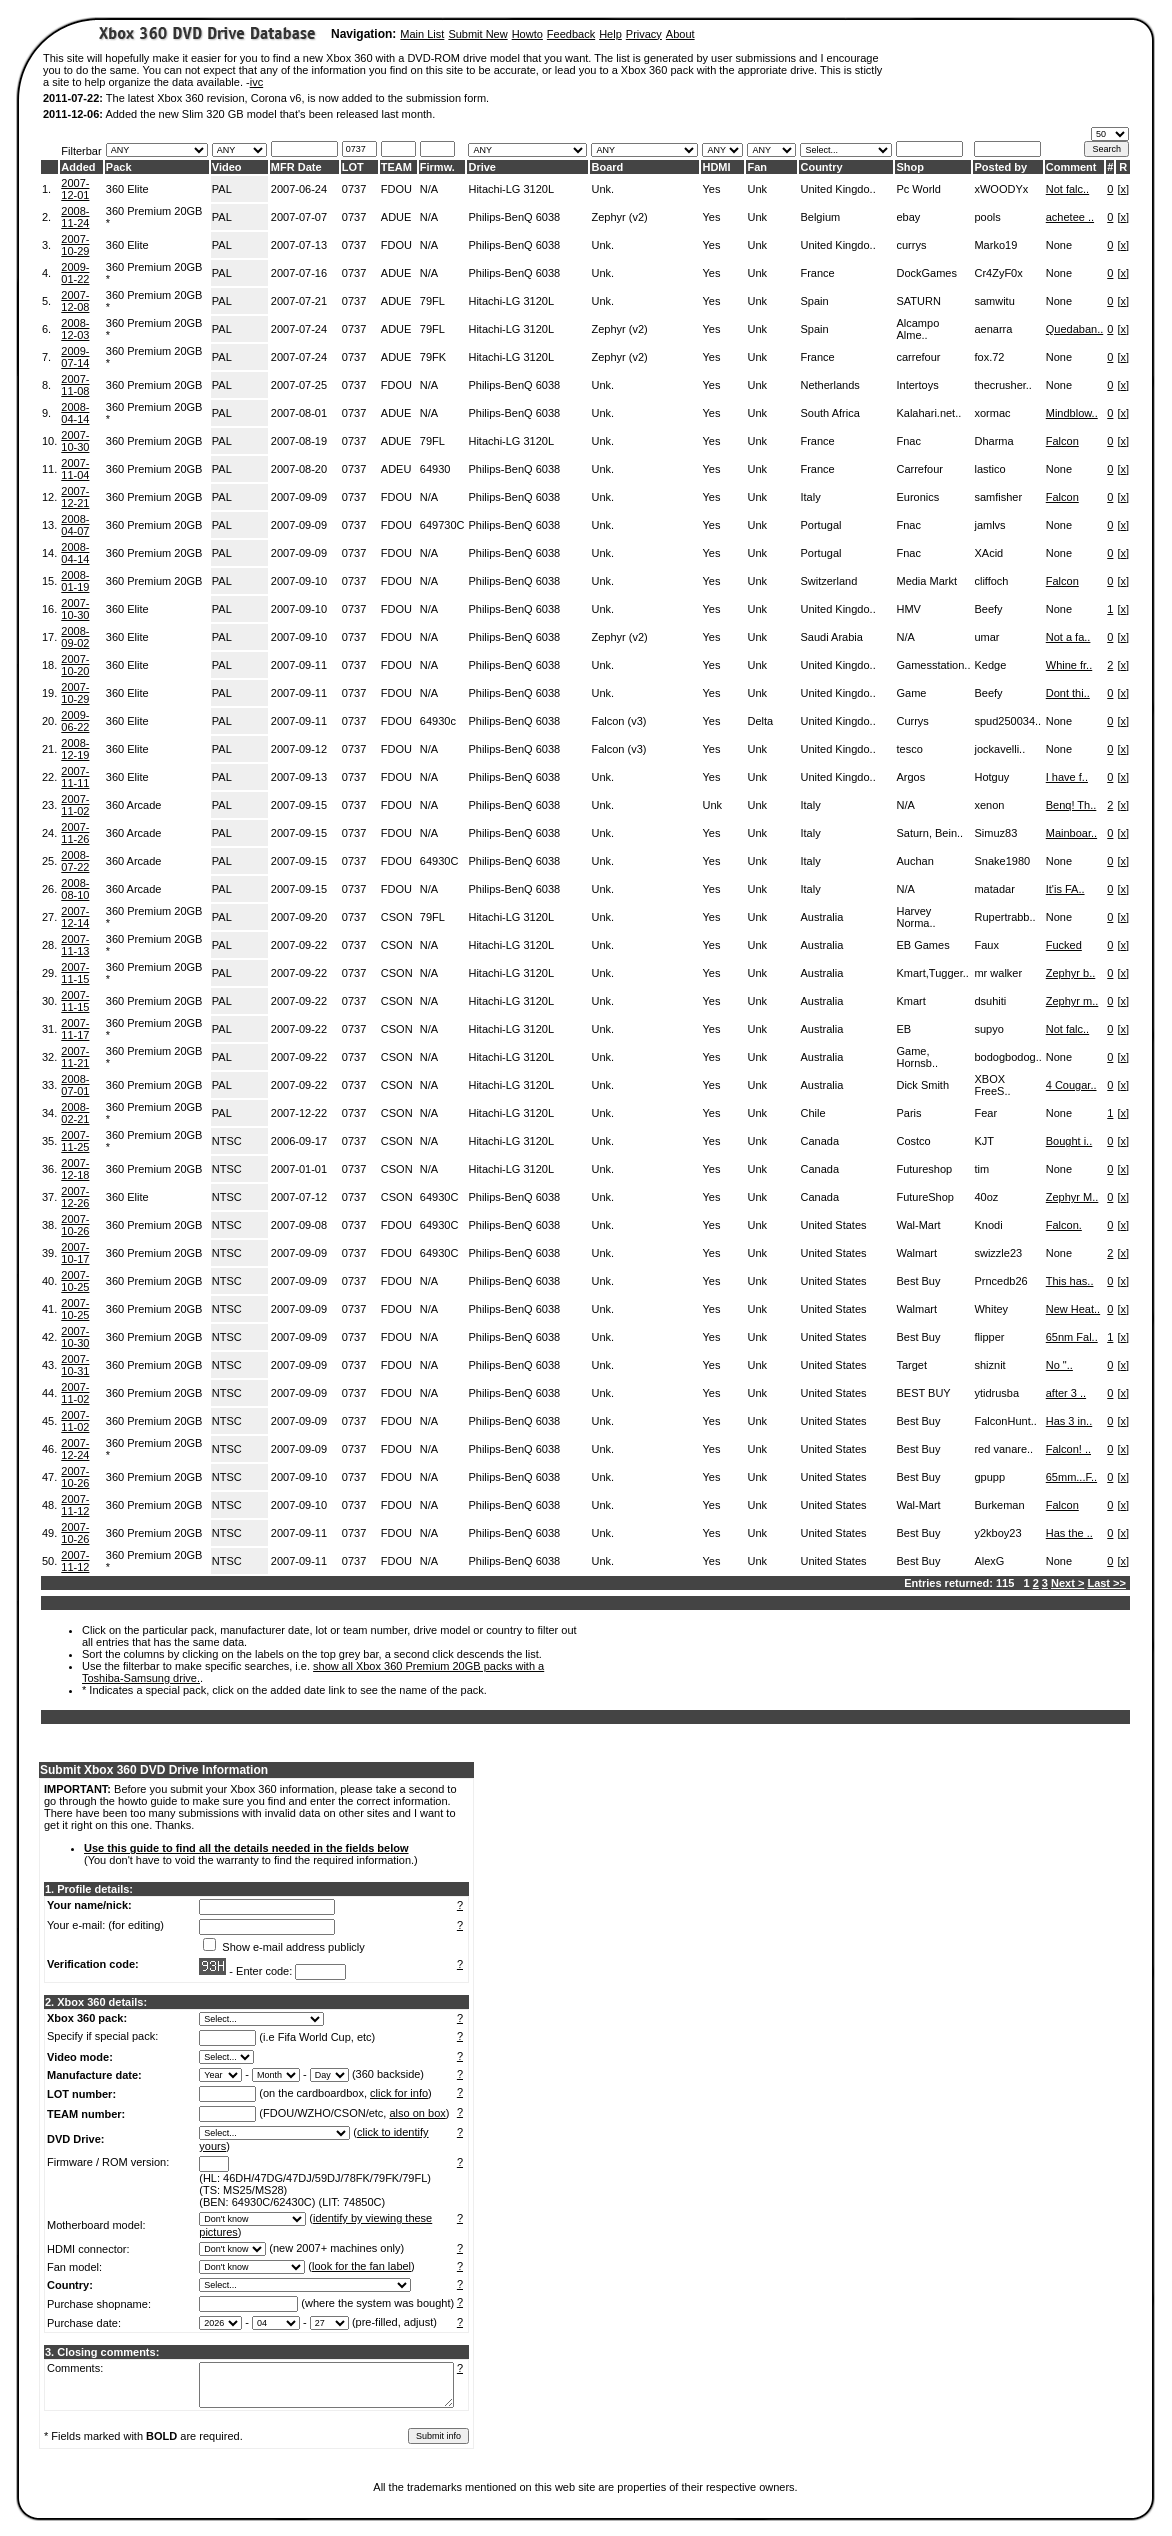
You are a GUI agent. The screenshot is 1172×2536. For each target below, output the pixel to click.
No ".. (1059, 1365)
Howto (527, 34)
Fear (985, 1113)
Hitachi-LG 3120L (511, 189)
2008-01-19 (75, 581)
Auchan (914, 861)
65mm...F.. (1071, 1477)
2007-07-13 (299, 245)
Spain (814, 301)
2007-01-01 (299, 1169)
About (680, 34)
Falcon (1062, 441)
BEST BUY (923, 1393)
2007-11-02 (75, 805)
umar (986, 637)
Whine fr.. (1069, 665)
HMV (908, 609)
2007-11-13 (75, 945)
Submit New (477, 34)
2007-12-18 (75, 1169)
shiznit (989, 1365)
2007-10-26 (75, 1225)
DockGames (926, 273)
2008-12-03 (75, 329)
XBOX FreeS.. (992, 1085)
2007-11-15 (75, 973)
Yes (711, 189)
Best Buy (918, 1281)
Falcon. (1064, 1225)
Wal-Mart (918, 1225)
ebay (908, 217)
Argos (910, 777)
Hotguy (991, 777)
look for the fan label (361, 2266)
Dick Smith (922, 1085)
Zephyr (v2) (619, 217)
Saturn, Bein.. (929, 833)
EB (903, 1029)
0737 (354, 189)
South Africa (829, 413)
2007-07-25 (299, 385)
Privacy (644, 34)
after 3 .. (1066, 1393)
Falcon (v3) (618, 721)
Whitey (991, 1309)
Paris (908, 1113)
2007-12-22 (299, 1113)
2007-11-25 (75, 1141)
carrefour (918, 357)
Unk (757, 189)
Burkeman (999, 1505)
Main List (422, 34)
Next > (1067, 1583)
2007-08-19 (299, 441)
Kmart (910, 1001)
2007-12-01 (75, 189)
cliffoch (991, 581)
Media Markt (926, 581)
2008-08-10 (75, 889)
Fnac (908, 441)
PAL (222, 189)
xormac (992, 413)
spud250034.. (1007, 721)
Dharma (993, 441)
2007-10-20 (75, 665)
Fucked (1064, 945)
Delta (760, 721)
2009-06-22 (75, 721)
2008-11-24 (75, 217)
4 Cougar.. (1071, 1085)
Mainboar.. (1071, 833)
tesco (909, 749)
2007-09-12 (299, 749)
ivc (256, 82)
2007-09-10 (299, 581)
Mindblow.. (1072, 413)
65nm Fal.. (1072, 1337)
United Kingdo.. (837, 189)
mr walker (998, 973)
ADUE (396, 217)
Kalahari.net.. (928, 413)
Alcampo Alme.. (917, 329)
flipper (989, 1337)
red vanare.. (1003, 1449)
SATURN (918, 301)
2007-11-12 (75, 1505)
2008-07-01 (75, 1085)
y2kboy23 (997, 1533)
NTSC (227, 1141)
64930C (439, 861)
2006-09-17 (299, 1141)
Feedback (571, 34)
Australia (821, 917)
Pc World (918, 189)
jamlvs (989, 525)
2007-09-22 (299, 945)
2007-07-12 (299, 1197)
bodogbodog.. (1007, 1057)
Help (610, 34)
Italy (810, 497)
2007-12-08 (75, 301)
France (817, 273)
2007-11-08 (75, 385)
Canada (819, 1141)
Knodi (988, 1225)
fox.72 (989, 357)
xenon (989, 805)
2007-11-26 (75, 833)
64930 (435, 469)
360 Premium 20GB (154, 385)
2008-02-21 (75, 1113)
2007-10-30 (75, 441)
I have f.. (1067, 777)
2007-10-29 (75, 245)
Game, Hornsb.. (917, 1057)
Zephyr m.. (1072, 1001)
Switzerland (828, 581)
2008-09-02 (75, 637)
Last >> (1106, 1583)
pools (987, 217)
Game (911, 693)
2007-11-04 (75, 469)
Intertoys (917, 385)
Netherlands (829, 385)
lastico (989, 469)
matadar (994, 889)
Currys (912, 721)
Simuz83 (995, 833)
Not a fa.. (1068, 637)
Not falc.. (1067, 189)
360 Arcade (134, 805)
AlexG (989, 1561)
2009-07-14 (75, 357)
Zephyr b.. (1071, 973)
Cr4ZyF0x (998, 273)
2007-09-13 (299, 777)
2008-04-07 (75, 525)
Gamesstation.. (933, 665)
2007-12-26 (75, 1197)
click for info (399, 2093)
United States (833, 1225)
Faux (986, 945)
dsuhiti (990, 1001)
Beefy (988, 609)
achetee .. (1070, 217)
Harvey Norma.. (915, 917)
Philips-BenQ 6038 (514, 217)
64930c (438, 721)
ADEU (396, 469)
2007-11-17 (75, 1029)
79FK (433, 357)
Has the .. (1069, 1533)
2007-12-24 (75, 1449)
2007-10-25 (75, 1281)
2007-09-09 (299, 497)
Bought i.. (1069, 1141)
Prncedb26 (1000, 1281)
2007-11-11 (75, 777)
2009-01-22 (75, 273)
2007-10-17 (75, 1253)
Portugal (820, 525)
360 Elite (127, 189)
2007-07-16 (299, 273)
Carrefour (919, 469)
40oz (986, 1197)
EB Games (922, 945)
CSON (397, 917)
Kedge (990, 665)
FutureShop (924, 1197)
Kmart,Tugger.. (932, 973)
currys (911, 245)
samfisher (998, 497)
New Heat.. (1073, 1309)
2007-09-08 (299, 1225)
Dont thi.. (1068, 693)
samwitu (994, 301)
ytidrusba (996, 1393)
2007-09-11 (299, 665)
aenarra (993, 329)
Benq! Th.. (1071, 805)
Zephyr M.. (1072, 1197)
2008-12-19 (75, 749)
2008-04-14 (75, 413)
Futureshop (924, 1169)
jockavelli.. (999, 749)
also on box (418, 2113)
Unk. (602, 189)
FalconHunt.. (1005, 1421)
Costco (913, 1141)
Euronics (917, 497)
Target (911, 1365)
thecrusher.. (1002, 385)
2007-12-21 (75, 497)
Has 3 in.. (1069, 1421)
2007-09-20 (299, 917)
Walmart (916, 1253)
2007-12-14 (75, 917)
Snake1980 (1002, 861)
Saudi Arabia (831, 637)
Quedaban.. (1075, 329)
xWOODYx (1001, 189)
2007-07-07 (299, 217)
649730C (442, 525)
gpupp (989, 1477)
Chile (812, 1113)
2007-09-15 (299, 805)
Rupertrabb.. (1004, 917)
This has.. (1070, 1281)
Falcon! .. (1068, 1449)
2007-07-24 (299, 329)
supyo (988, 1029)
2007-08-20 (299, 469)
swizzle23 (998, 1253)
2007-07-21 (299, 301)
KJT (984, 1141)
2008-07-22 (75, 861)
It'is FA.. (1065, 889)
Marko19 (995, 245)
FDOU (396, 189)
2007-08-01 (299, 413)
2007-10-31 (75, 1365)
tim (981, 1169)
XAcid (988, 553)
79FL (432, 301)
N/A (429, 189)
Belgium (820, 217)
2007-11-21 (75, 1057)
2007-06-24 (299, 189)
